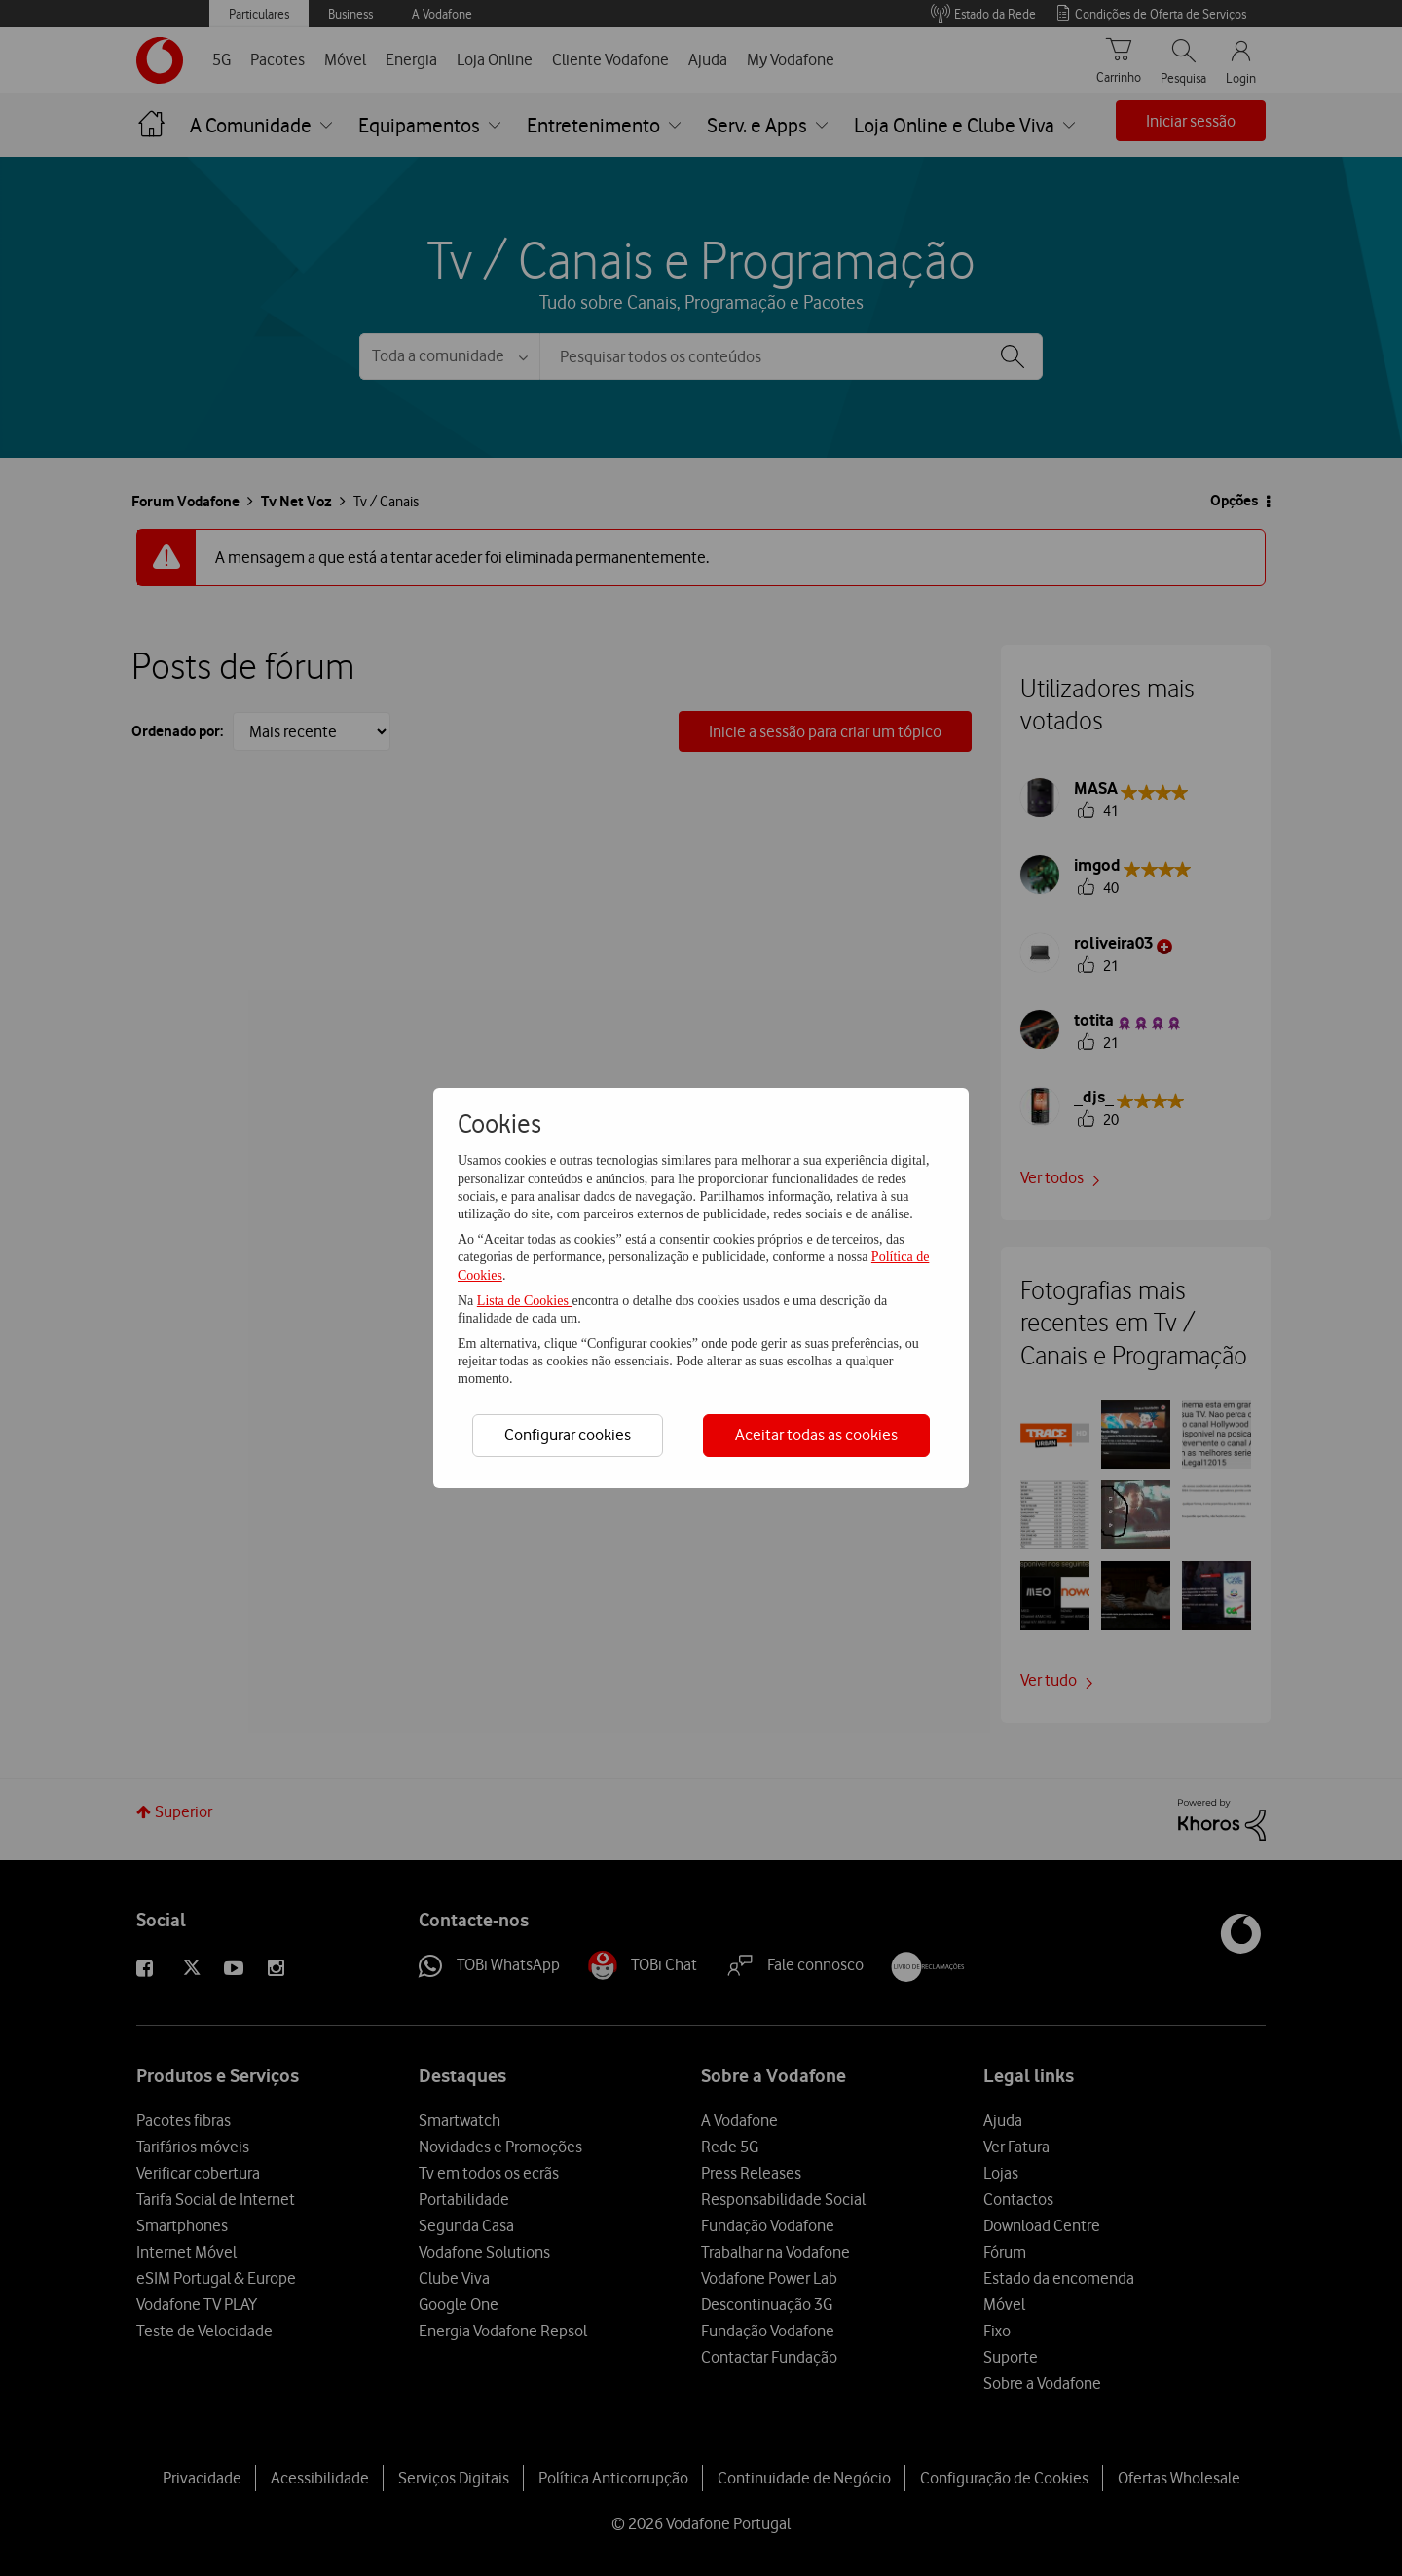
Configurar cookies (567, 1434)
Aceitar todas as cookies (816, 1434)
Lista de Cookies (524, 1300)
